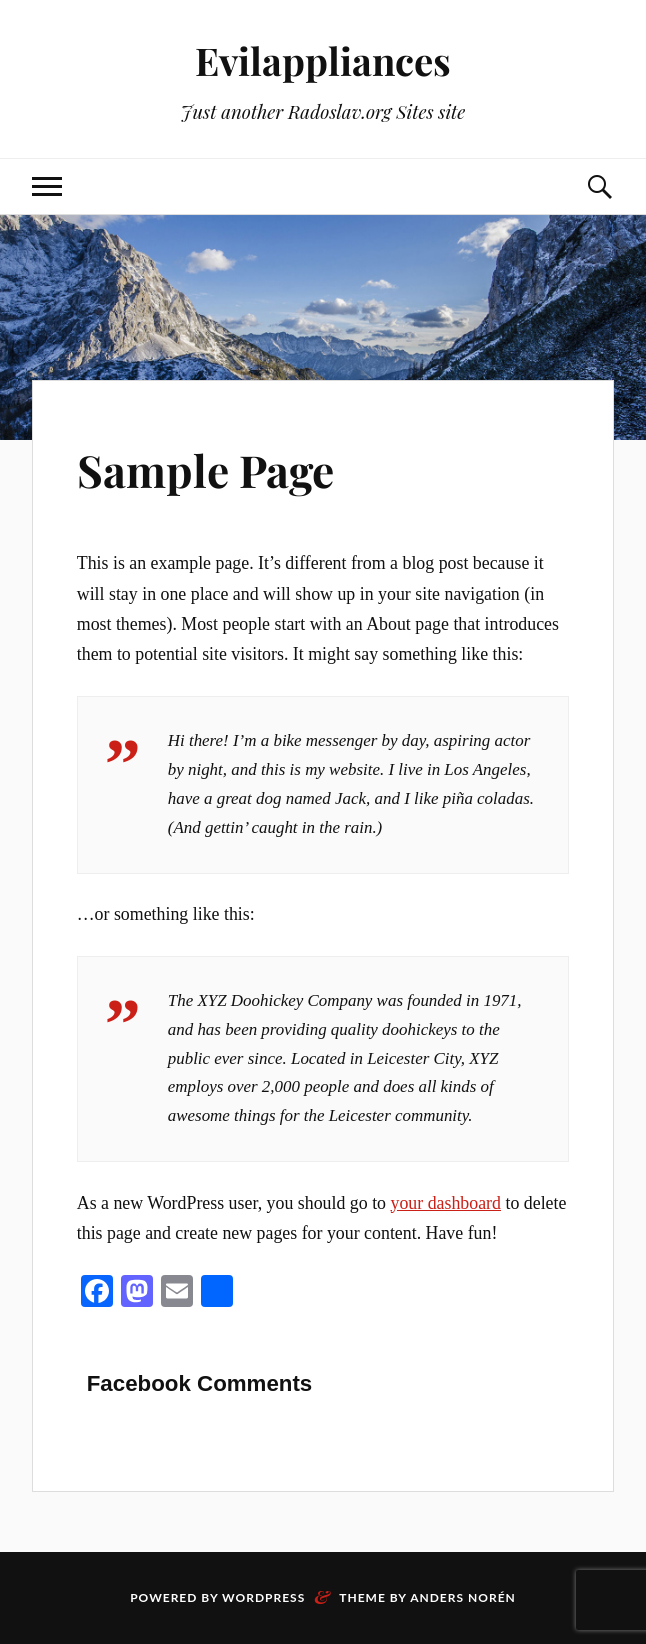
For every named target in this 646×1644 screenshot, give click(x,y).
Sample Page (205, 469)
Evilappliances (323, 60)
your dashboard (445, 1203)
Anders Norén (463, 1597)
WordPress (263, 1597)
